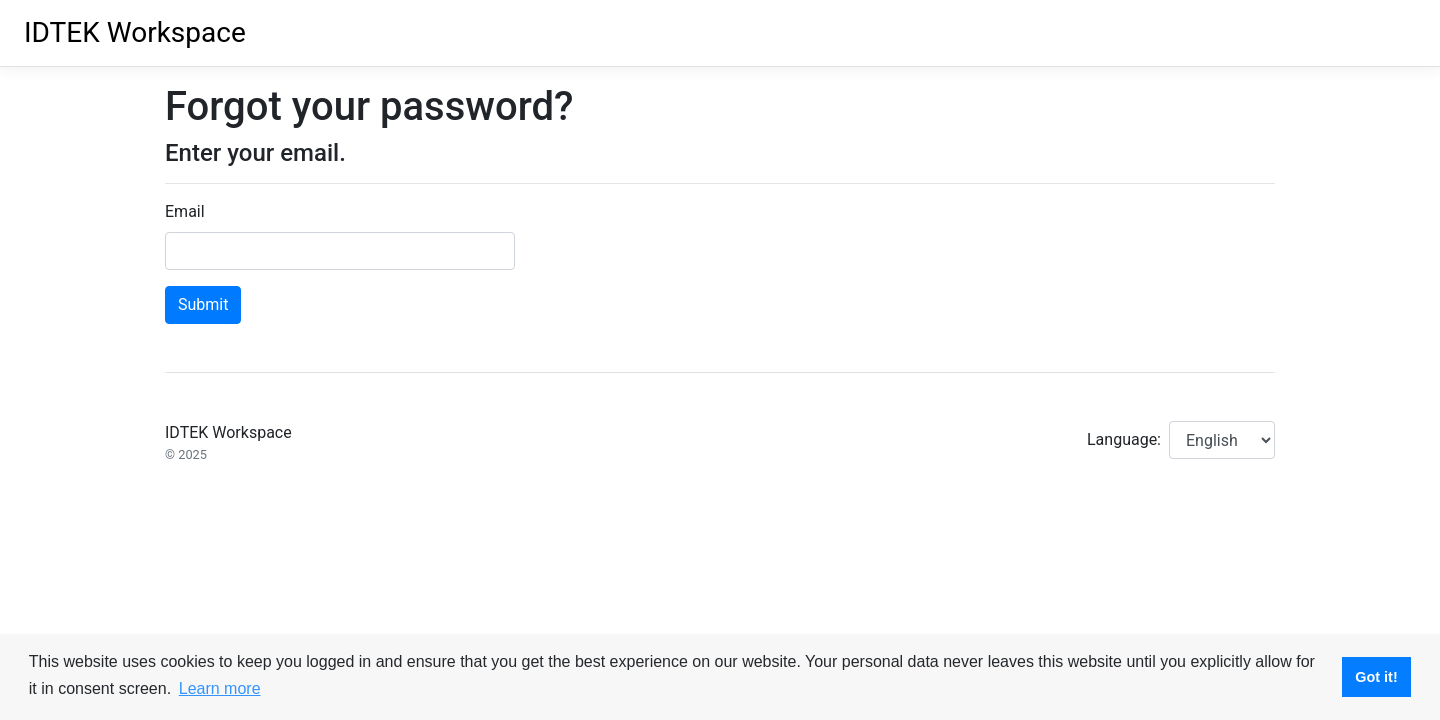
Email (185, 211)
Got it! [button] (1376, 677)
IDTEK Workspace (135, 32)
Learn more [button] (220, 688)
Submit (203, 304)
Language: (1124, 439)
